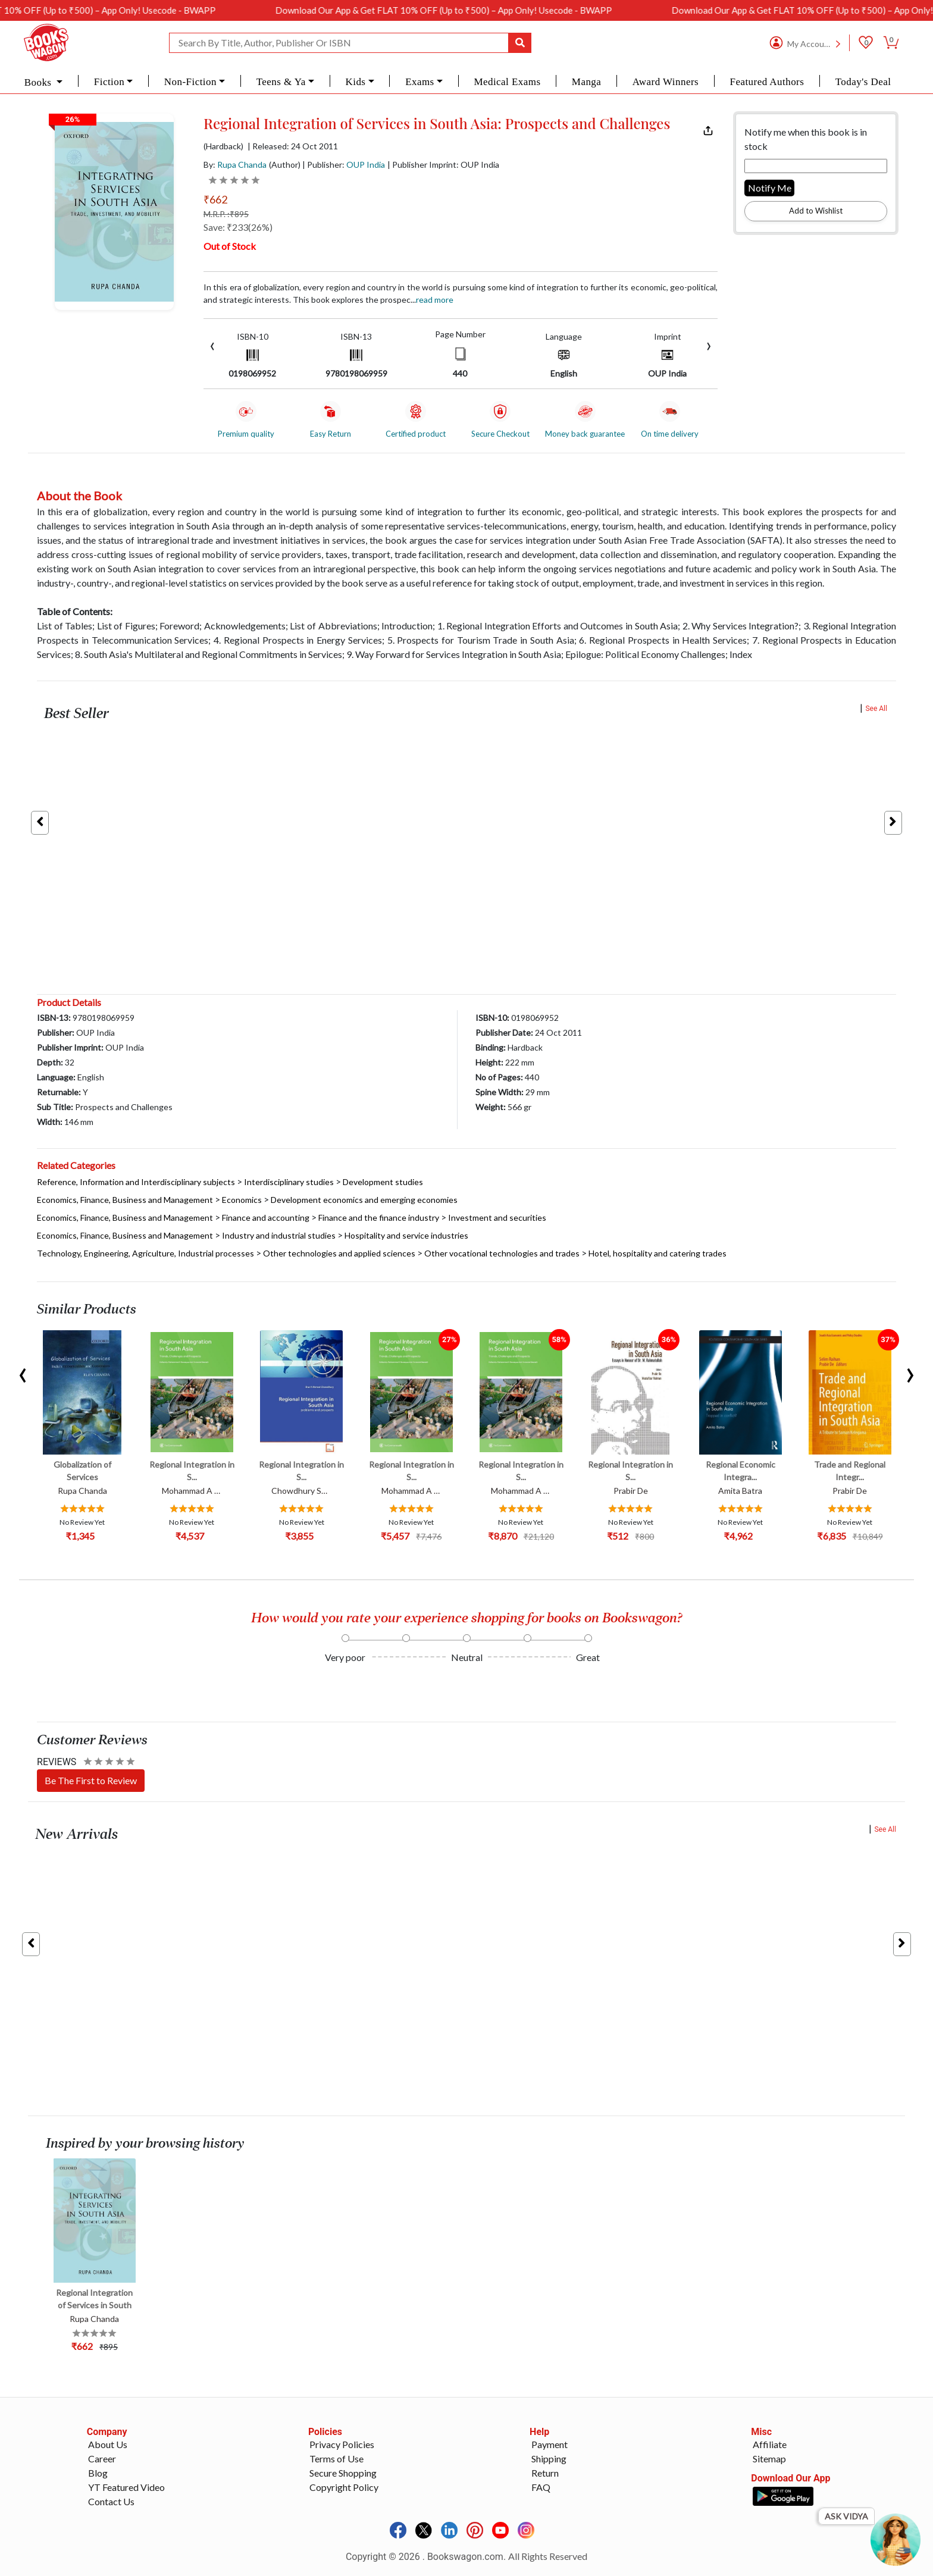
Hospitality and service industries (406, 1235)
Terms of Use (336, 2458)
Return (545, 2472)
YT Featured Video (126, 2487)
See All (876, 708)
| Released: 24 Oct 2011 (293, 146)
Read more (434, 299)
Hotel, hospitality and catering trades (657, 1253)
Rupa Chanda (242, 164)
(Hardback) (223, 146)
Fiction (109, 81)
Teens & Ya (281, 81)
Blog (98, 2472)
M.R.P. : (226, 214)
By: (235, 164)
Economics (242, 1200)
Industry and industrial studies (279, 1235)
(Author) (284, 164)
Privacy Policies (341, 2444)
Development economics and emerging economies (364, 1200)
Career (102, 2458)
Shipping (548, 2458)
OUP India (365, 164)
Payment (549, 2444)
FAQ (540, 2487)
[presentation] (212, 345)
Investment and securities (497, 1217)
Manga (586, 81)
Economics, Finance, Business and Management (125, 1200)
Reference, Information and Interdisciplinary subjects (136, 1182)
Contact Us (111, 2501)
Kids (355, 81)
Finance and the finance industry (378, 1217)
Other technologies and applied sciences (339, 1253)
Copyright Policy (343, 2487)
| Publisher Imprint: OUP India (443, 164)
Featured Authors (767, 81)
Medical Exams (507, 81)
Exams (419, 81)
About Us (107, 2444)
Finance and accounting (265, 1217)
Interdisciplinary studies (289, 1182)
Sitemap (769, 2458)
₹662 (215, 199)
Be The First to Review (91, 1780)
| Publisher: (343, 164)
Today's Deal (863, 81)
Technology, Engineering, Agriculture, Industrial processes (145, 1253)
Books (39, 82)
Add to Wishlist (816, 210)
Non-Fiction (190, 81)
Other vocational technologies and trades (502, 1253)
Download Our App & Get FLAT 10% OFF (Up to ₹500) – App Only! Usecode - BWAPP (479, 10)
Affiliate (770, 2444)
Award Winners (666, 81)
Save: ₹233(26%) (238, 227)
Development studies (383, 1182)
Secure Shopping (343, 2472)
